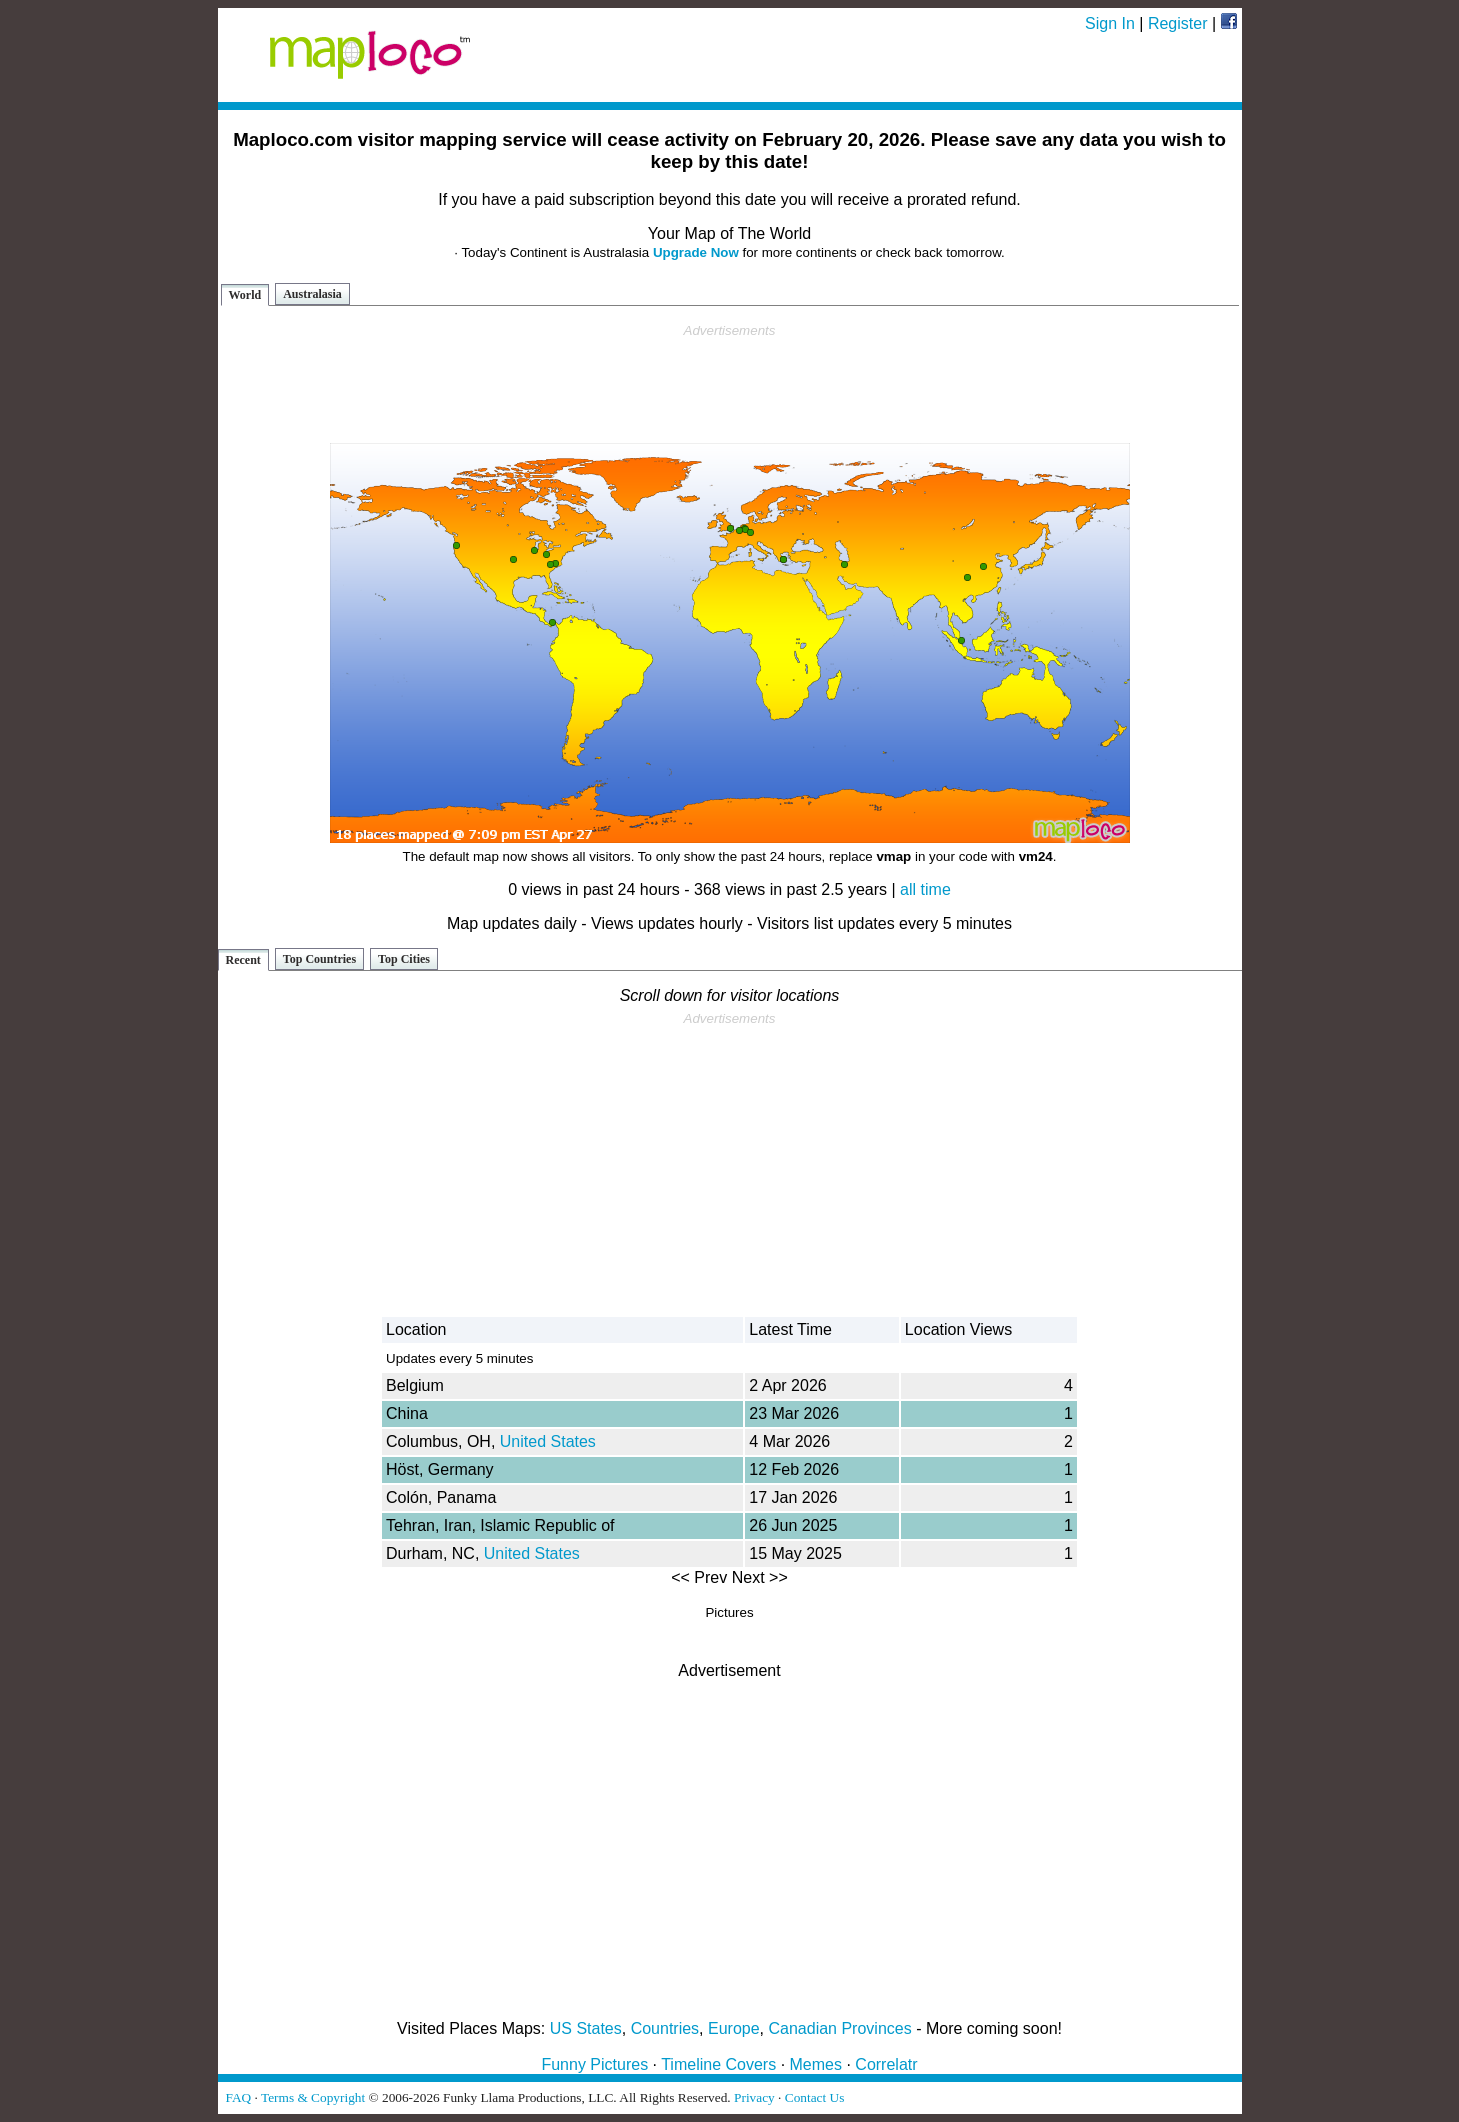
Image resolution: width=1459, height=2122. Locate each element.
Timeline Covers (718, 2064)
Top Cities (404, 959)
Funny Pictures (594, 2064)
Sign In (1110, 23)
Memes (816, 2064)
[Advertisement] (730, 384)
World (245, 295)
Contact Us (815, 2097)
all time (925, 889)
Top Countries (319, 959)
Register (1178, 23)
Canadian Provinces (839, 2028)
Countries (665, 2028)
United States (548, 1441)
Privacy (754, 2097)
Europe (734, 2028)
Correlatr (886, 2064)
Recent (243, 960)
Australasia (312, 294)
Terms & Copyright (313, 2097)
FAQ (239, 2097)
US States (586, 2028)
